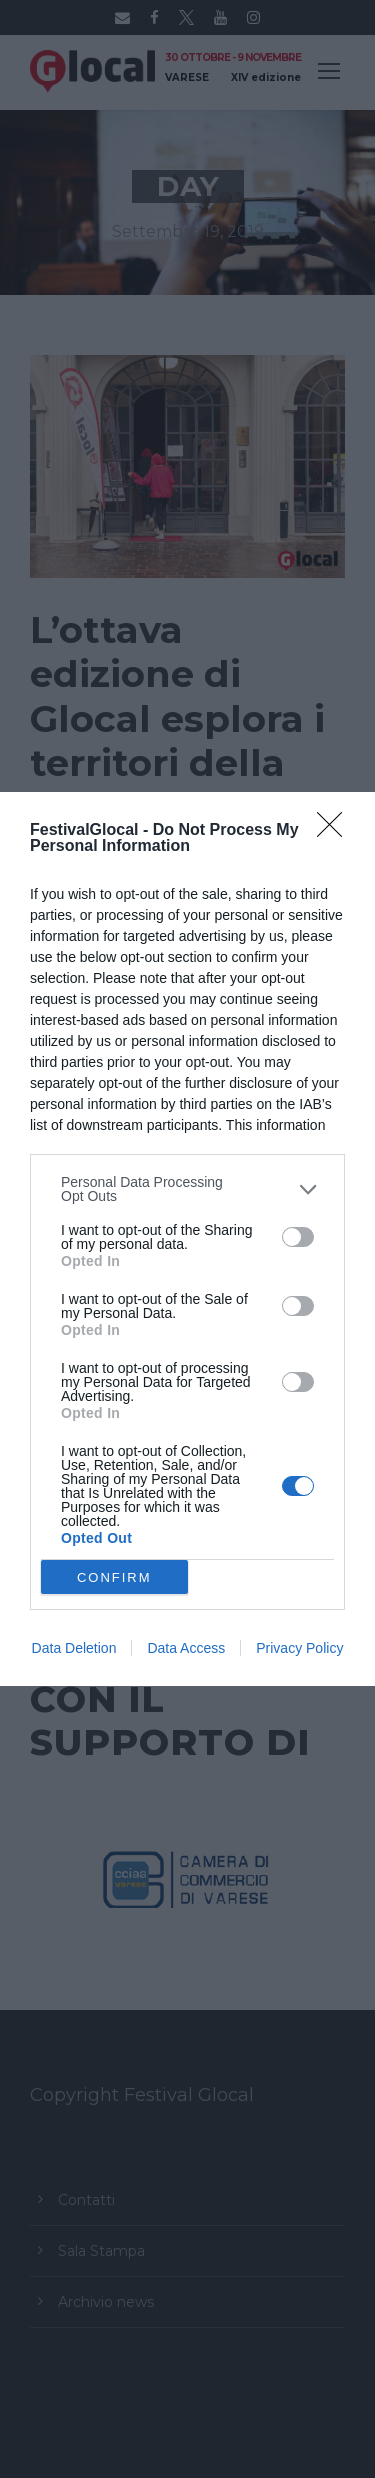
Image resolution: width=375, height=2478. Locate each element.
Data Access (186, 1648)
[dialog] (187, 1239)
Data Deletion (74, 1648)
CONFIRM (114, 1577)
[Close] (336, 831)
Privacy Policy (299, 1648)
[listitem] (187, 1189)
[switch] (298, 1237)
